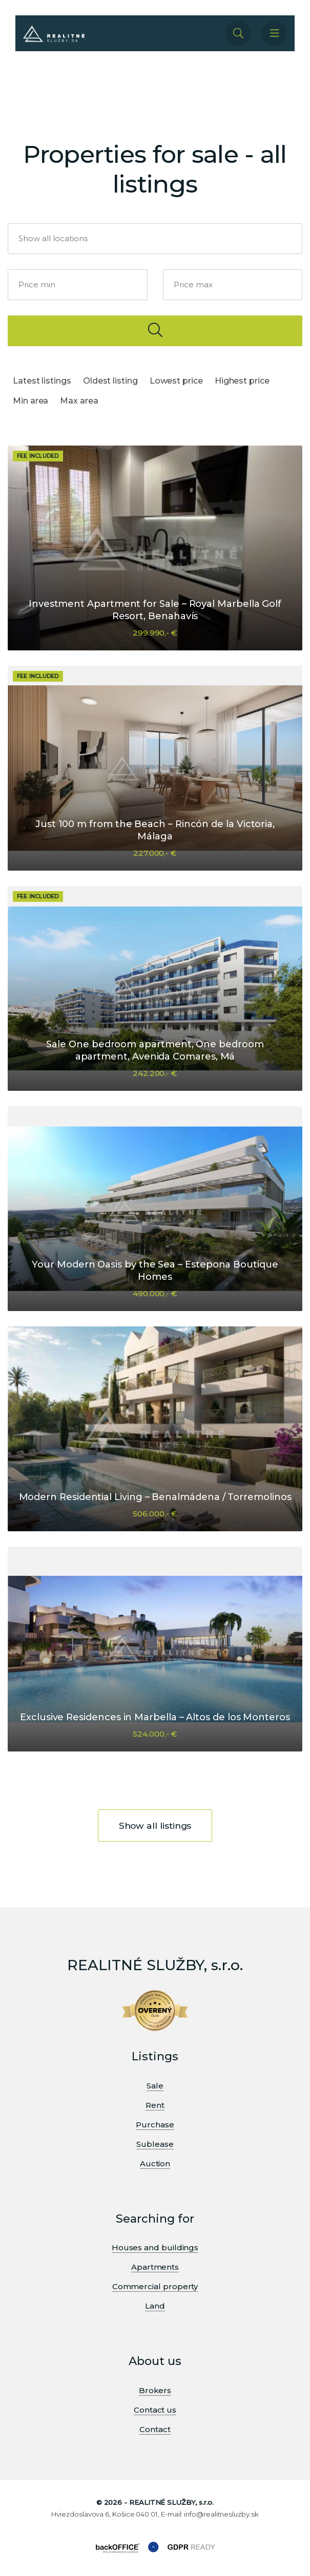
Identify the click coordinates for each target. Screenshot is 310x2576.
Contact (154, 2429)
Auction (155, 2163)
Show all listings (155, 1825)
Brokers (155, 2390)
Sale (155, 2086)
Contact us (155, 2410)
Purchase (155, 2124)
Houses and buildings (155, 2247)
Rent (155, 2105)
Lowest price (176, 381)
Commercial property (155, 2286)
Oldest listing (110, 381)
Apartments (155, 2267)
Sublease (154, 2144)
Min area (30, 401)
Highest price (242, 381)
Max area (79, 401)
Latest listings (42, 381)
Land (155, 2306)
